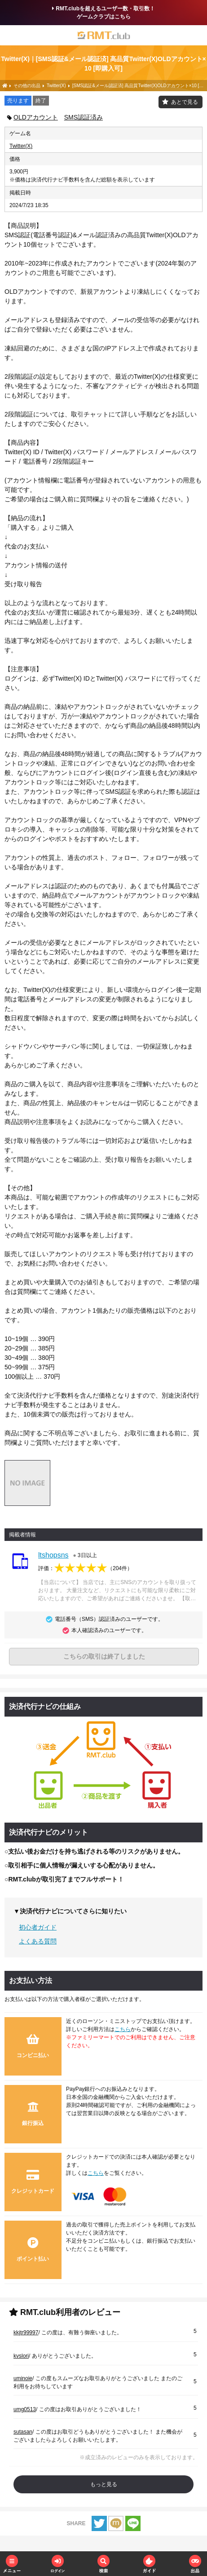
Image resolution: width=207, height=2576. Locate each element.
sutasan (22, 2432)
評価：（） (85, 1568)
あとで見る (184, 102)
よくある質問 (38, 1941)
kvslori (21, 2356)
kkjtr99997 (25, 2332)
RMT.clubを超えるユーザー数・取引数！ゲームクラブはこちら (103, 12)
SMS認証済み (83, 117)
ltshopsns (53, 1555)
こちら (123, 2029)
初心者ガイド (38, 1927)
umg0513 (24, 2409)
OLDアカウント (35, 117)
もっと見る (103, 2484)
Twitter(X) (20, 146)
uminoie (22, 2378)
